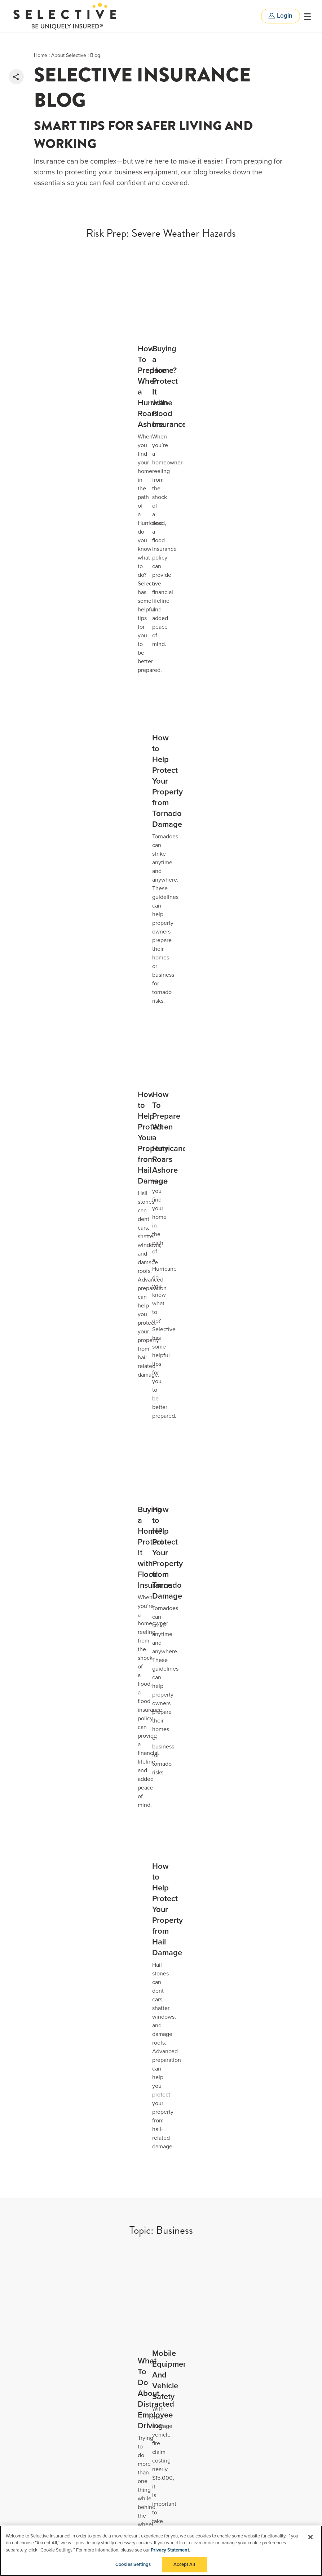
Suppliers (125, 2368)
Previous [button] (236, 2050)
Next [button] (273, 2050)
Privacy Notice (130, 2388)
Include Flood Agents (161, 2279)
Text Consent (129, 2470)
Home (40, 55)
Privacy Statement (170, 2551)
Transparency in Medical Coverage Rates (160, 2521)
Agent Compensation (138, 2481)
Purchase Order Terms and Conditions (157, 2491)
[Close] (310, 2538)
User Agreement (133, 2460)
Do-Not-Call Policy (134, 2449)
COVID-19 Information (138, 2378)
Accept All (184, 2565)
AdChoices (127, 2439)
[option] (161, 1980)
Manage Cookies (133, 2409)
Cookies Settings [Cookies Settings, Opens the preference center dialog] (133, 2565)
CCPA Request (131, 2399)
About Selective (68, 55)
